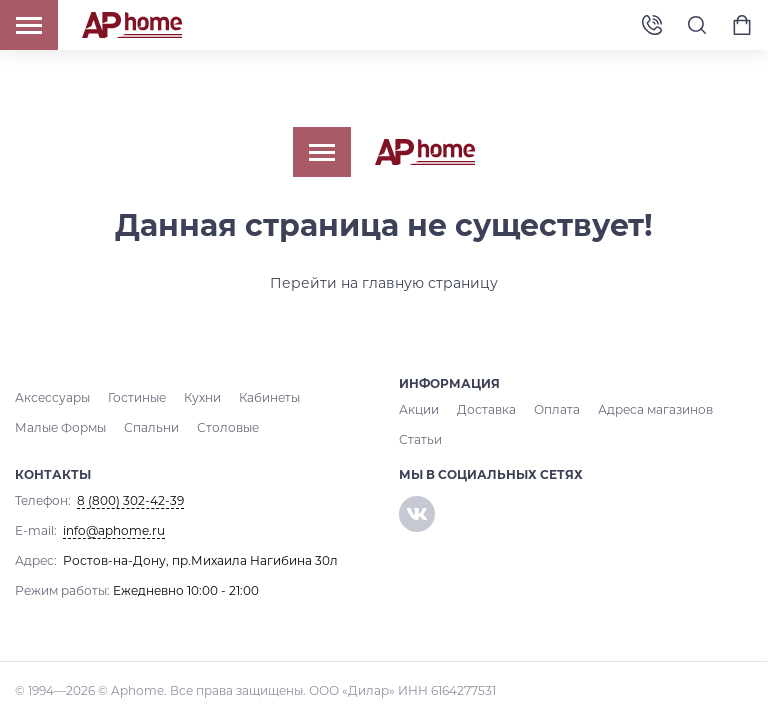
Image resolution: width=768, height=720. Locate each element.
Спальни (151, 427)
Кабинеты (269, 397)
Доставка (486, 409)
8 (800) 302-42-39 (652, 25)
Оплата (557, 409)
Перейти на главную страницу (384, 283)
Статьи (420, 439)
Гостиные (137, 397)
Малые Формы (60, 427)
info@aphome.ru (114, 530)
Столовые (228, 427)
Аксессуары (52, 397)
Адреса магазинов (655, 409)
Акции (419, 409)
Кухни (202, 397)
